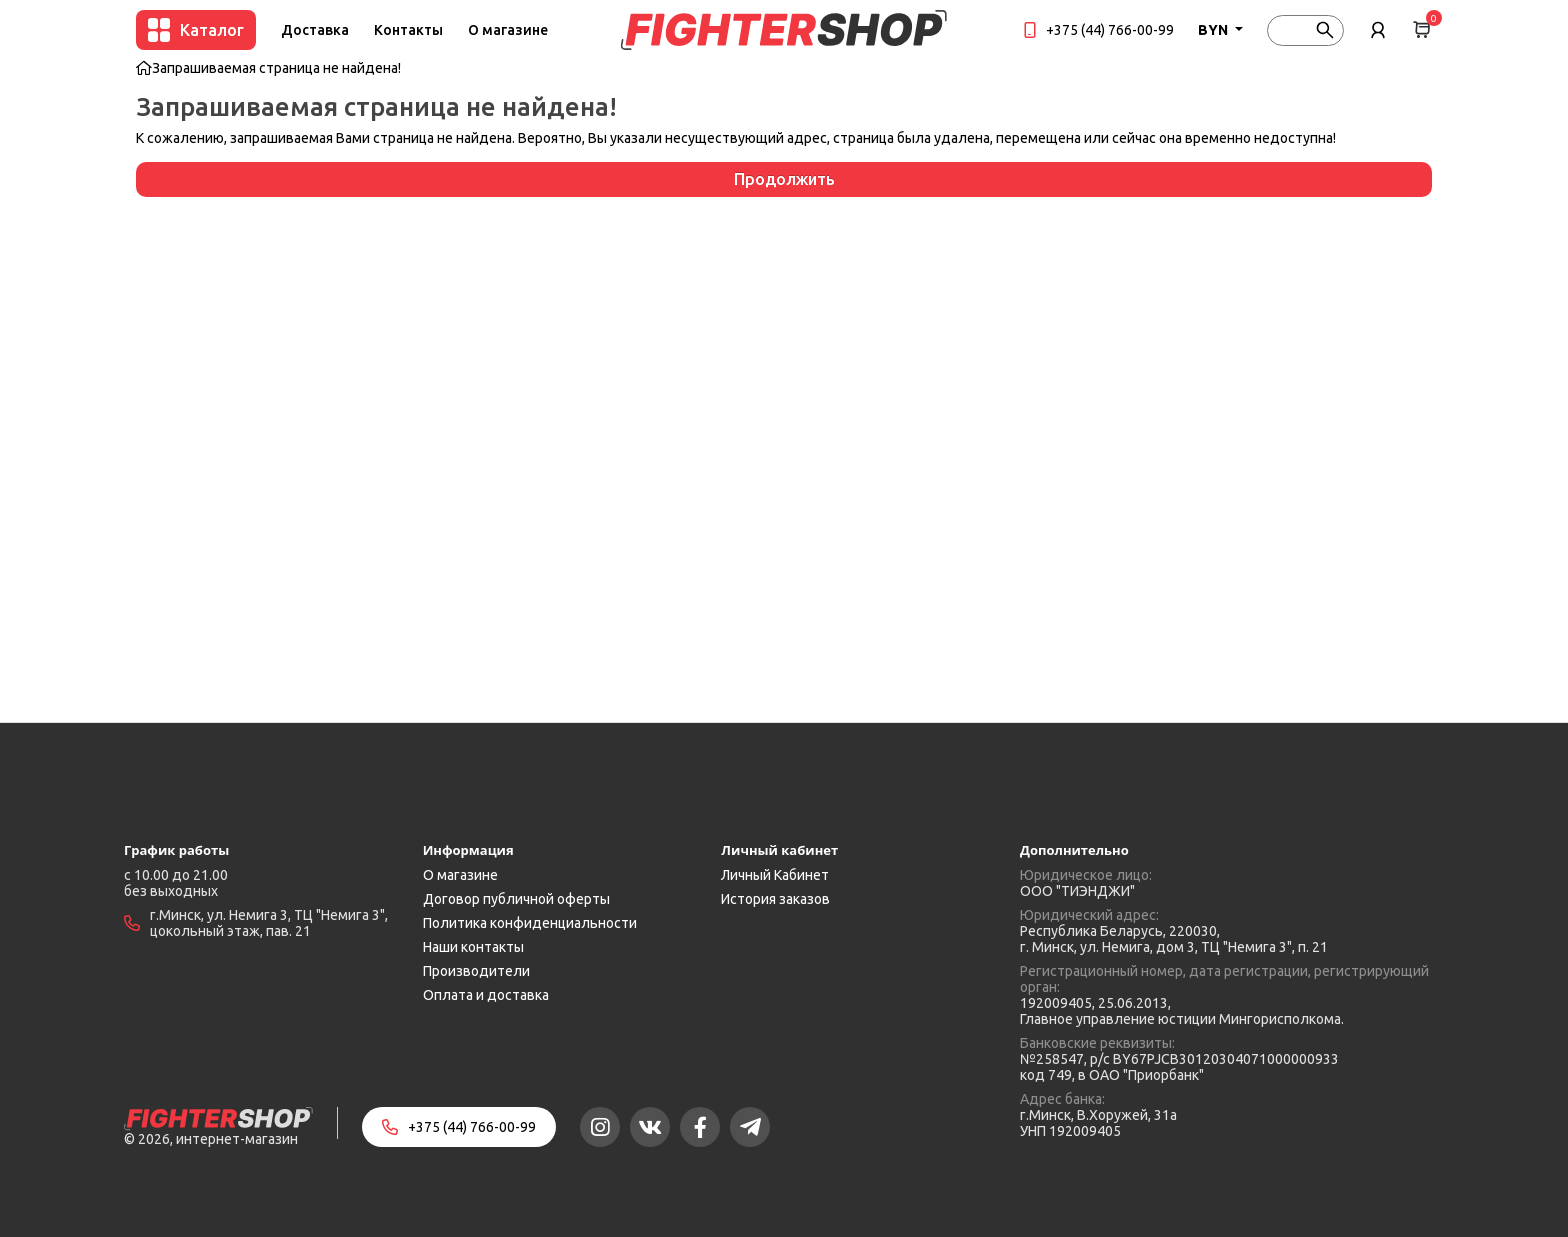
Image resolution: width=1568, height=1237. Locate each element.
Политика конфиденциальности (530, 923)
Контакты (408, 30)
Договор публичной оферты (516, 899)
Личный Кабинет (775, 875)
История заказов (775, 899)
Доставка (315, 30)
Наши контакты (473, 947)
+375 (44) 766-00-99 (1110, 30)
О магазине (508, 30)
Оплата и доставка (486, 995)
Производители (476, 971)
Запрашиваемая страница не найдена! (276, 68)
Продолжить (784, 179)
